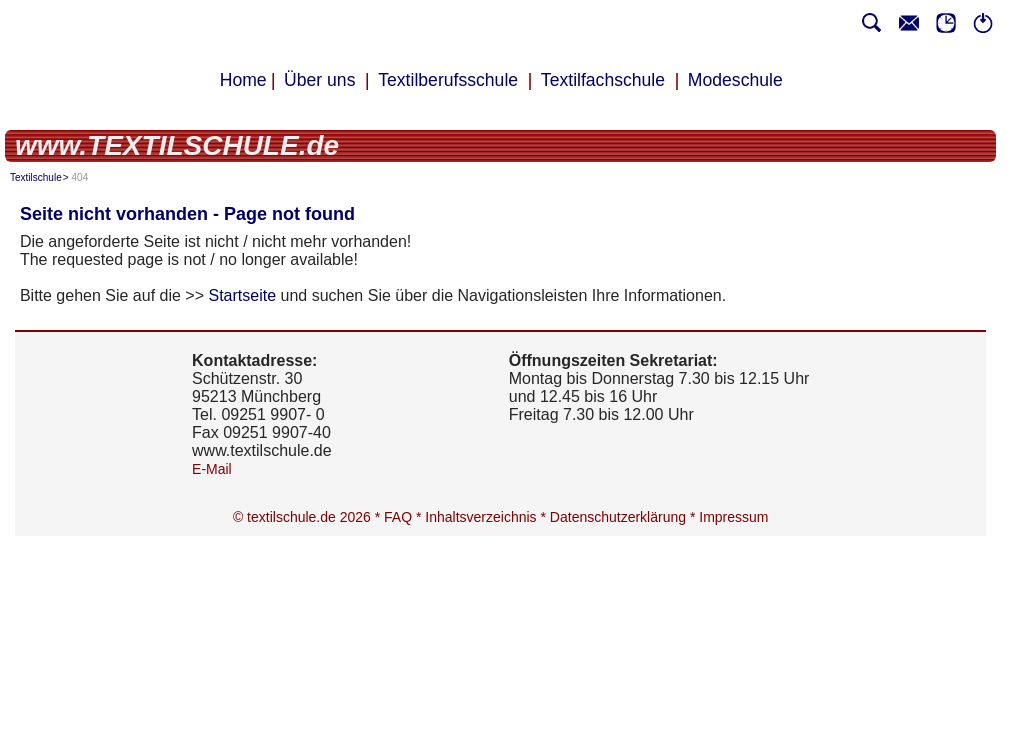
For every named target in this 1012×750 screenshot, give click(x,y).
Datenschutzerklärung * (624, 517)
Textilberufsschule (448, 80)
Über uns (319, 80)
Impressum (734, 517)
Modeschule (735, 80)
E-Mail (212, 469)
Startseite (243, 295)
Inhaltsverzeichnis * (488, 517)
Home (243, 80)
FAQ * (404, 517)
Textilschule (36, 177)
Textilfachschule (603, 80)
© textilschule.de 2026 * (308, 517)
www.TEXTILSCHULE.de (177, 145)
